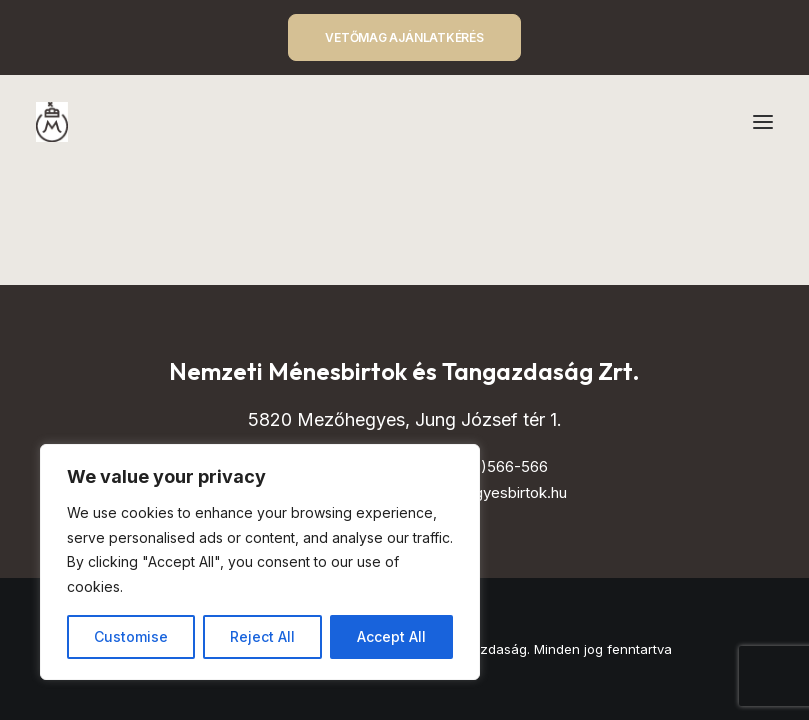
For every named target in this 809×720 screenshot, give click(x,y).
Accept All (391, 636)
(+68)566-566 (497, 466)
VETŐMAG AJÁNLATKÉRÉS (404, 37)
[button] (763, 122)
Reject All (262, 636)
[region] (260, 562)
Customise (131, 636)
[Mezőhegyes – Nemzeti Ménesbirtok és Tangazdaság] (52, 122)
